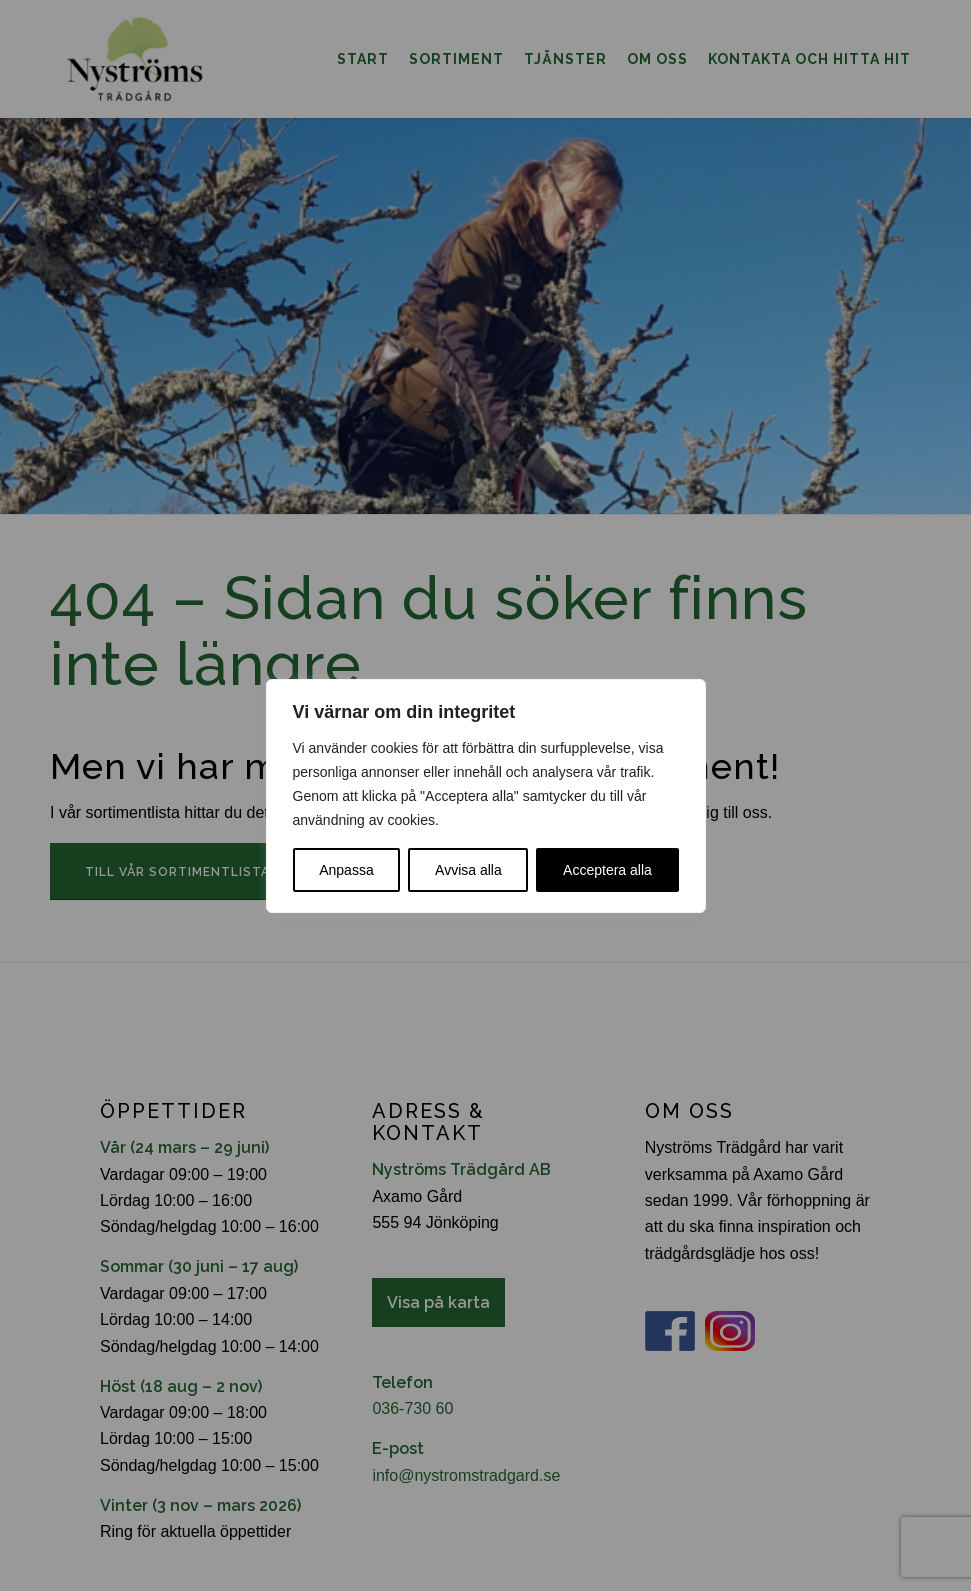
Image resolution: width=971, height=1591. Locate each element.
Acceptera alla (607, 870)
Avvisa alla (468, 870)
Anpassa (346, 870)
